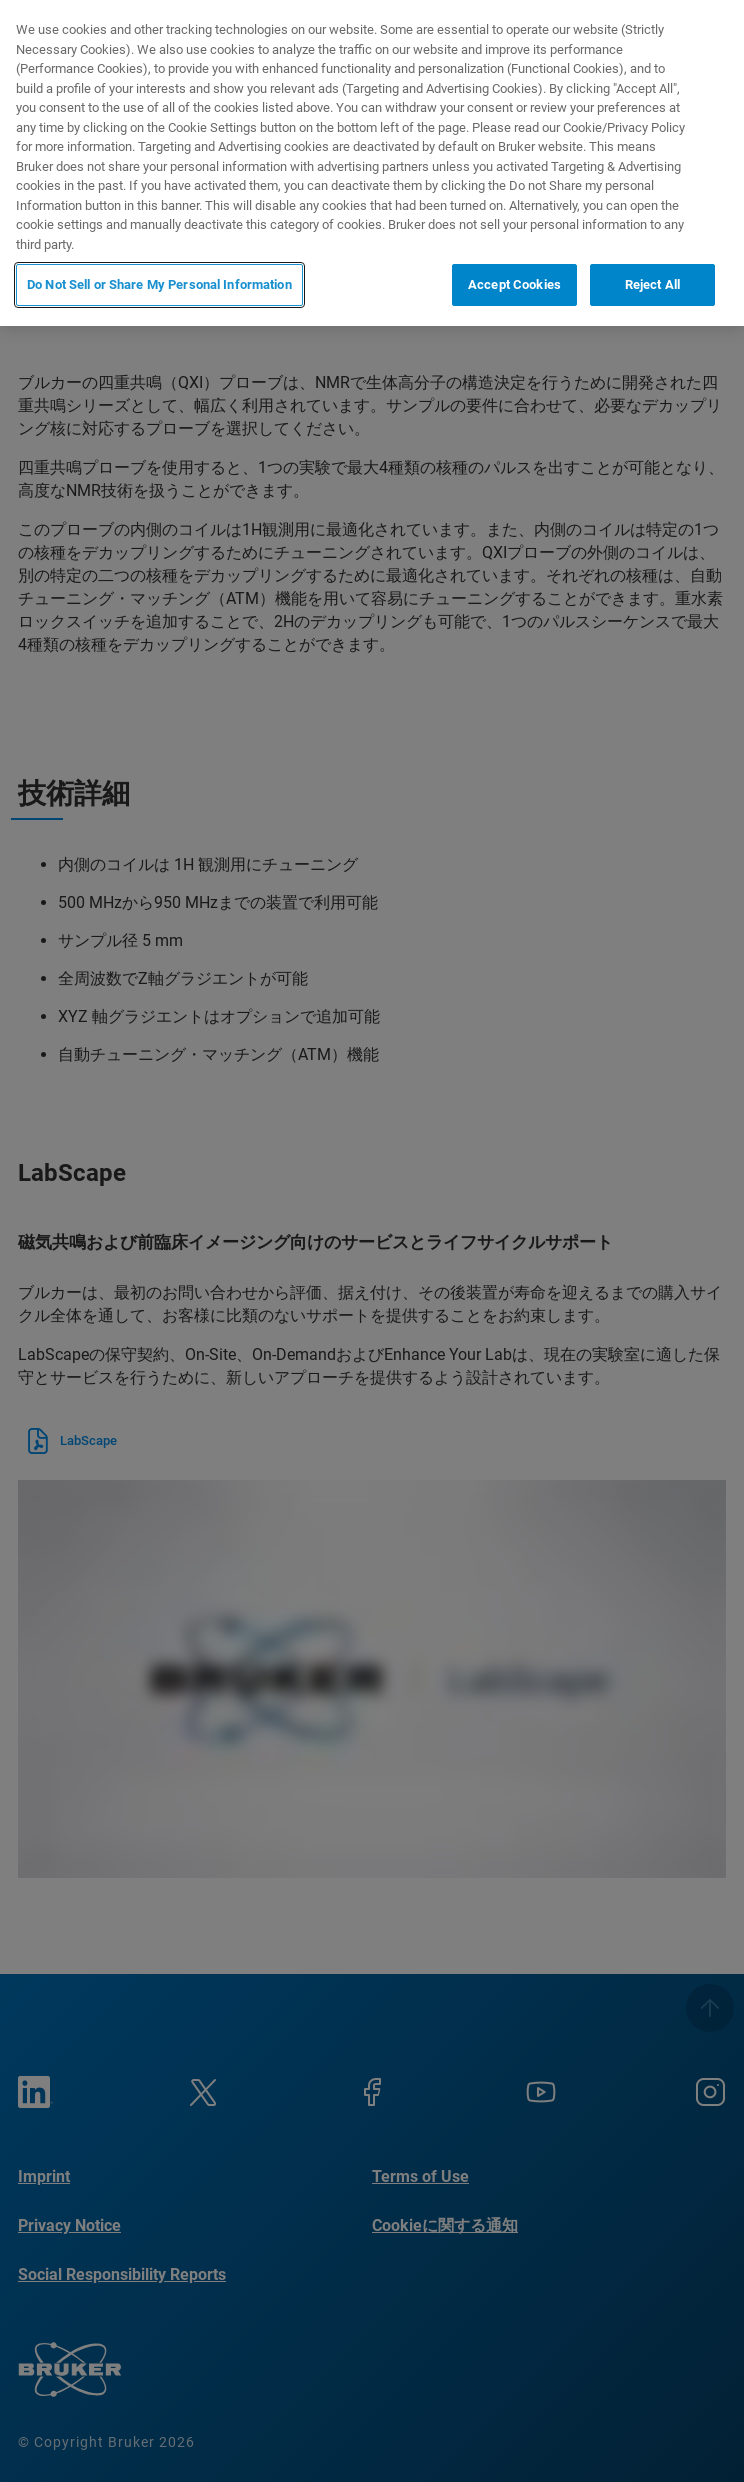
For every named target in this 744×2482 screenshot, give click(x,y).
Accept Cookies (514, 284)
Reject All (652, 284)
